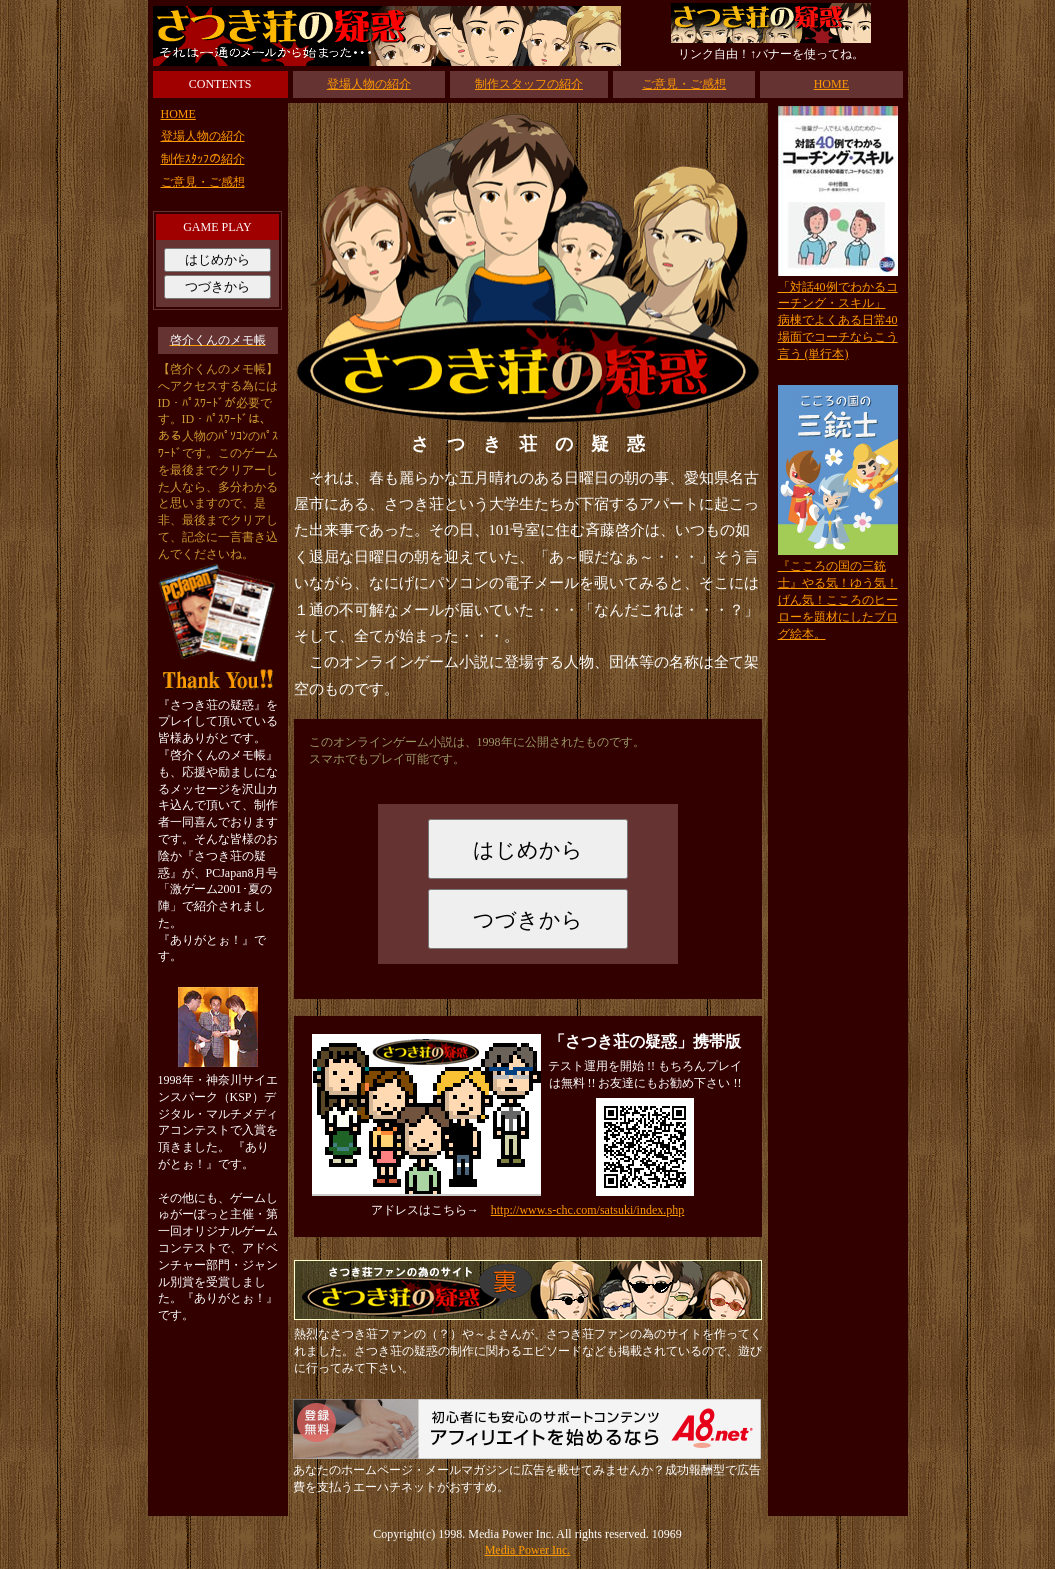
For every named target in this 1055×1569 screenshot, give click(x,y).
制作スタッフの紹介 (529, 84)
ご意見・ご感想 (684, 84)
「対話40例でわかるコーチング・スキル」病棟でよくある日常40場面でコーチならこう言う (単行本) (838, 320)
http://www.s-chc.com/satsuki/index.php (588, 1210)
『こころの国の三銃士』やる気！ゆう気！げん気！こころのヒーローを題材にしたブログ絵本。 (838, 599)
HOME (831, 84)
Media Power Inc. (528, 1550)
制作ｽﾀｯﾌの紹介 (203, 159)
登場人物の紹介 (369, 84)
